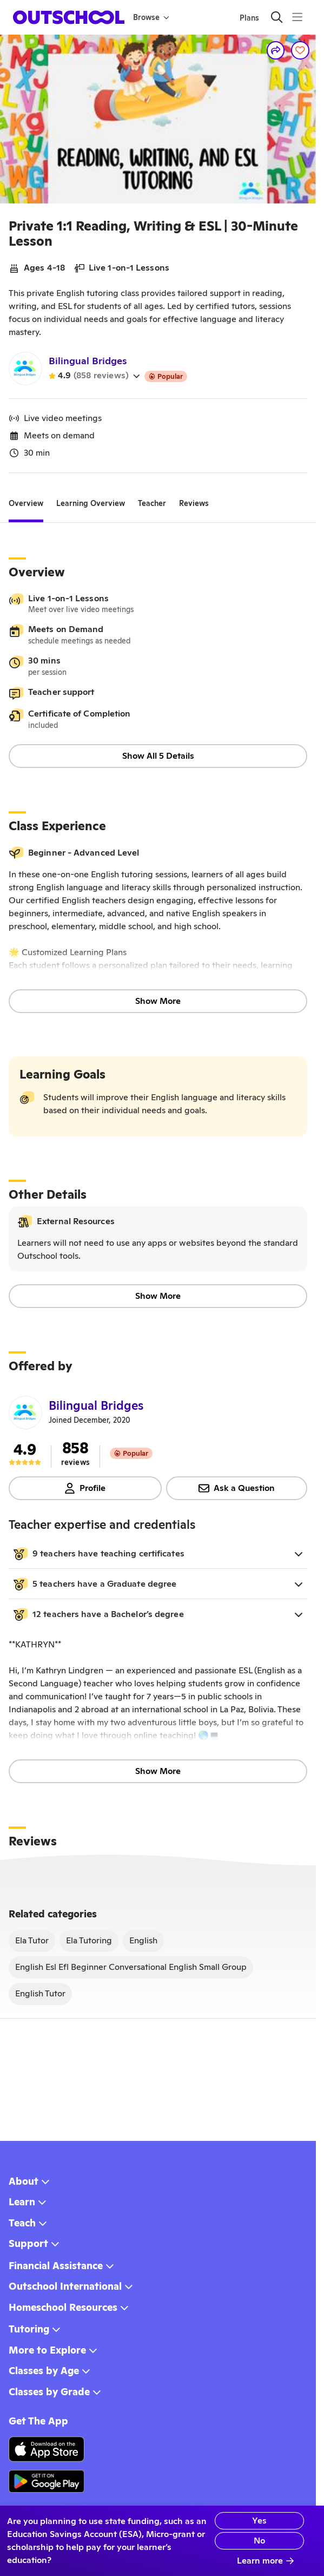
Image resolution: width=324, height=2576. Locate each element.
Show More (158, 1001)
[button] (158, 1554)
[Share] (276, 50)
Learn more (265, 2560)
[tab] (26, 503)
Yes (237, 2520)
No (237, 2540)
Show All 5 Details (158, 755)
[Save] (300, 50)
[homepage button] (68, 17)
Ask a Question (237, 1488)
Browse (151, 17)
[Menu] (297, 17)
